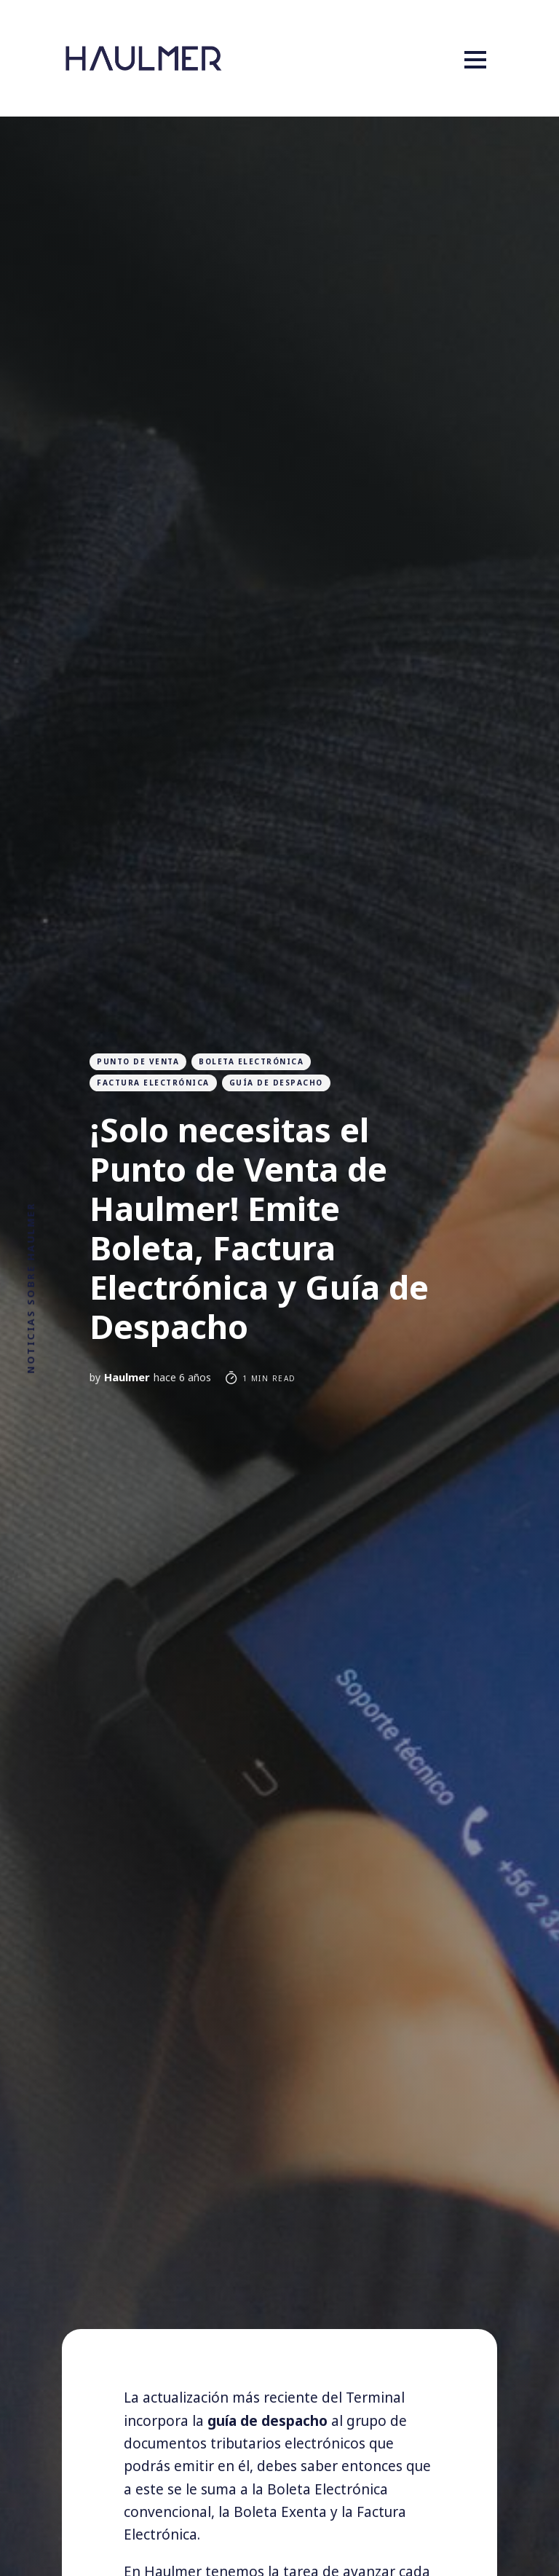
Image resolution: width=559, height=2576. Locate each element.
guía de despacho (276, 1082)
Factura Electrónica (153, 1082)
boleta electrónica (251, 1061)
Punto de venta (138, 1061)
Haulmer (127, 1377)
